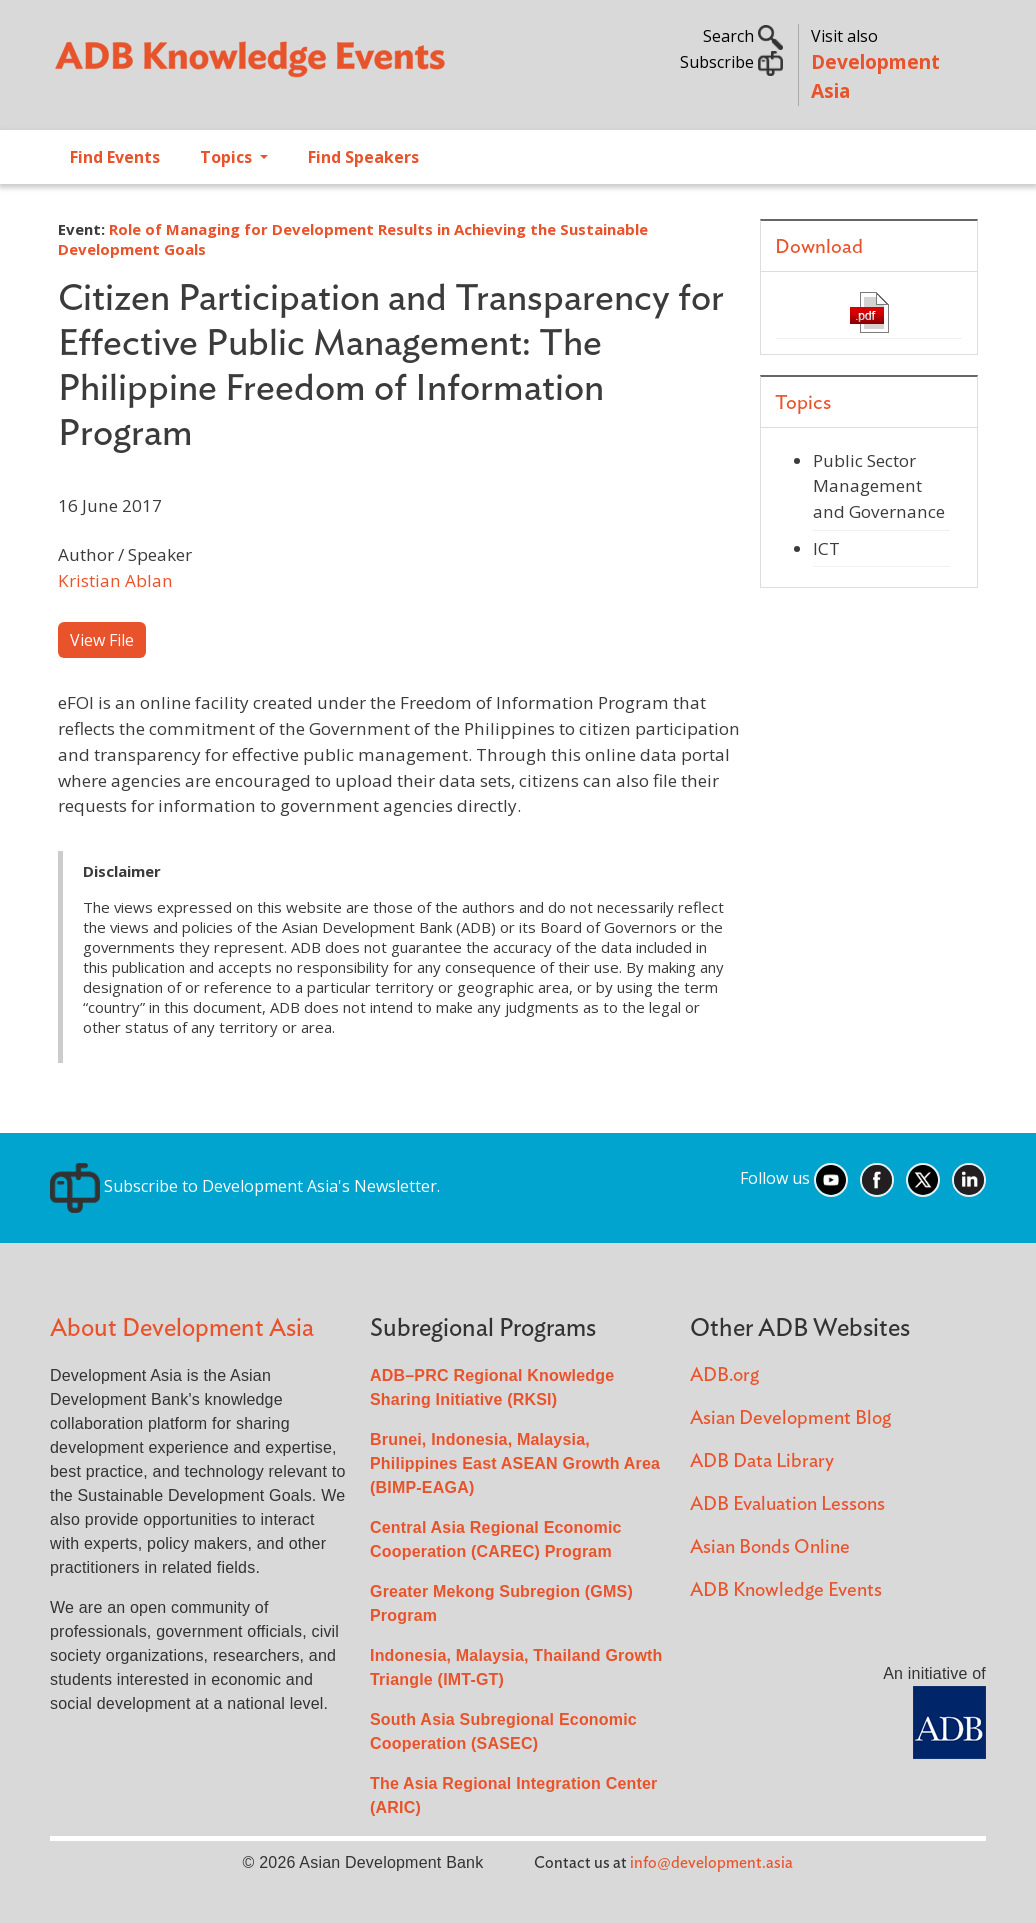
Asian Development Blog (790, 1418)
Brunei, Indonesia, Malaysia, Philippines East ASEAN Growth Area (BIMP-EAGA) (515, 1463)
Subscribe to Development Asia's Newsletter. (245, 1186)
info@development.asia (711, 1863)
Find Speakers (363, 157)
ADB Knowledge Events (786, 1590)
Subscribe (731, 62)
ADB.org (724, 1375)
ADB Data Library (762, 1461)
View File (102, 640)
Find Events (115, 157)
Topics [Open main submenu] (228, 157)
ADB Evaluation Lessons (787, 1504)
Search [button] (743, 36)
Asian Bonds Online (770, 1547)
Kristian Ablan (115, 580)
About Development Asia (182, 1328)
